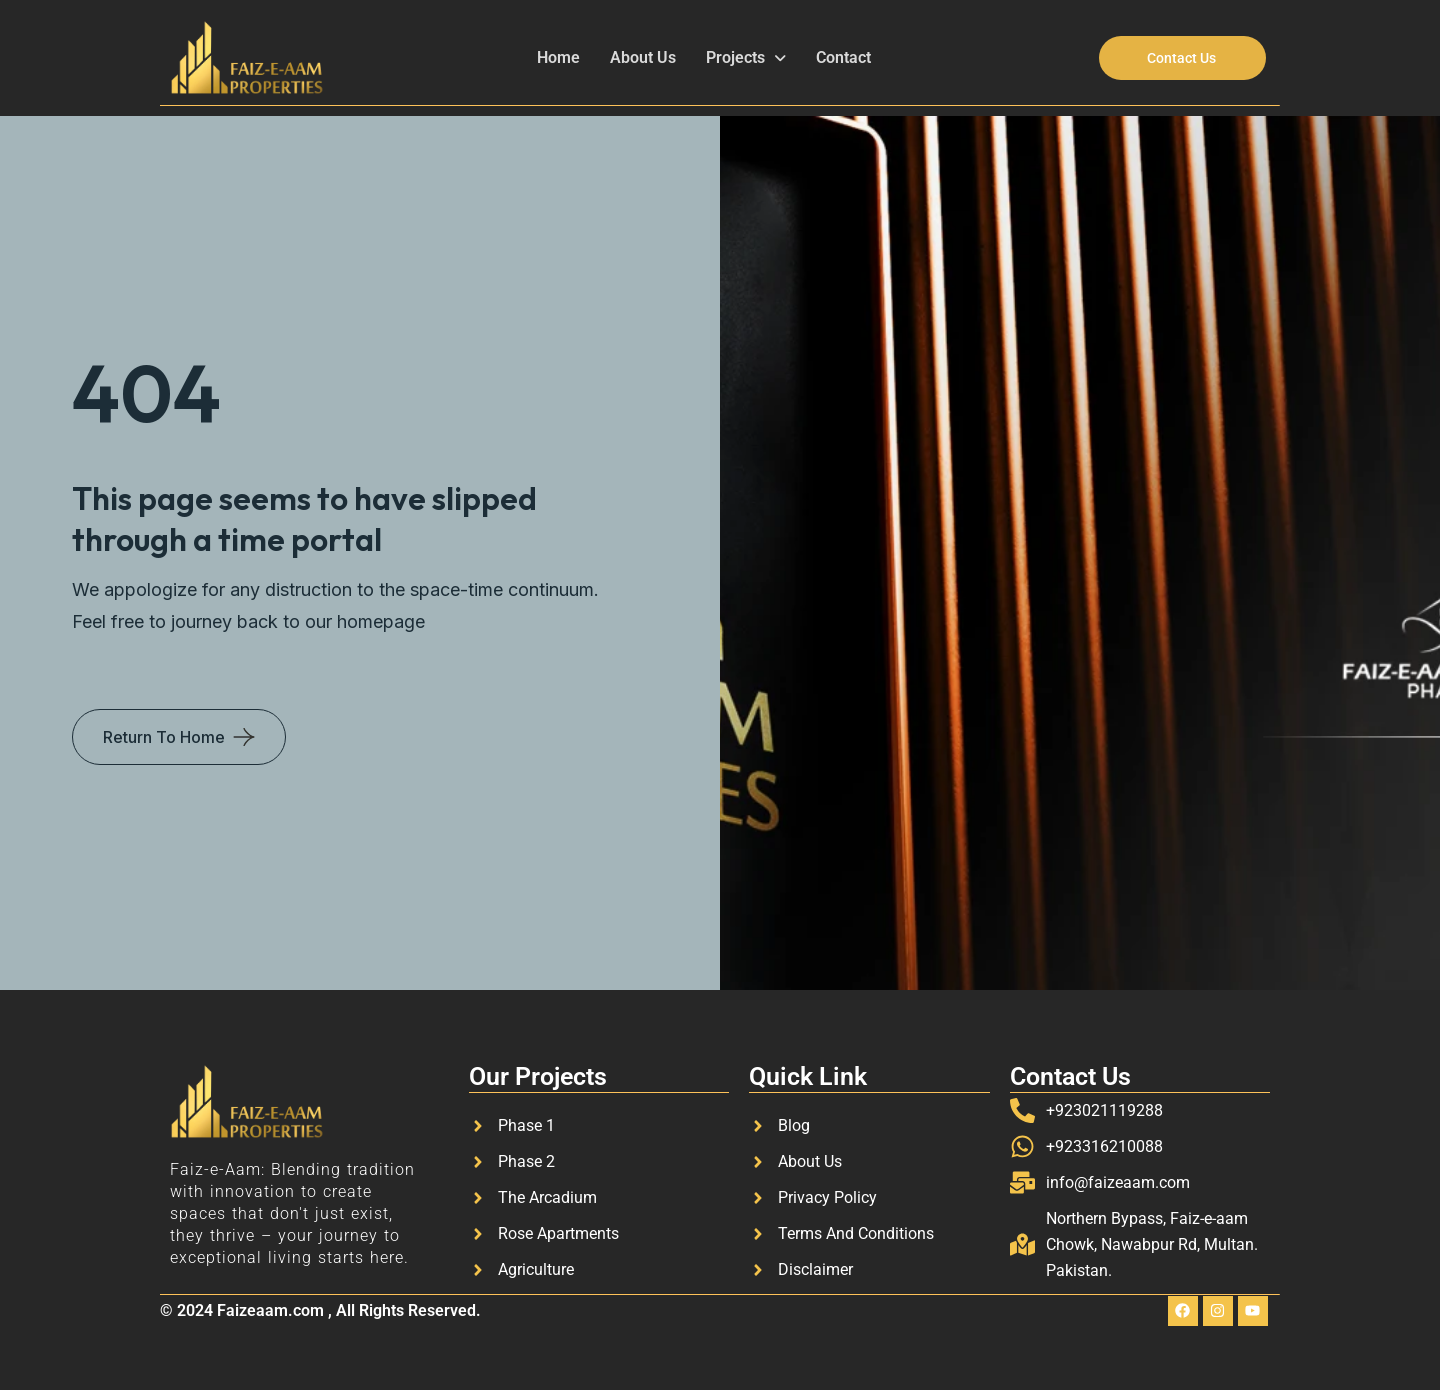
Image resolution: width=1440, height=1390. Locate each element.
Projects (746, 57)
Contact (843, 57)
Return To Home (164, 737)
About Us (643, 57)
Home (558, 57)
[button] (746, 58)
